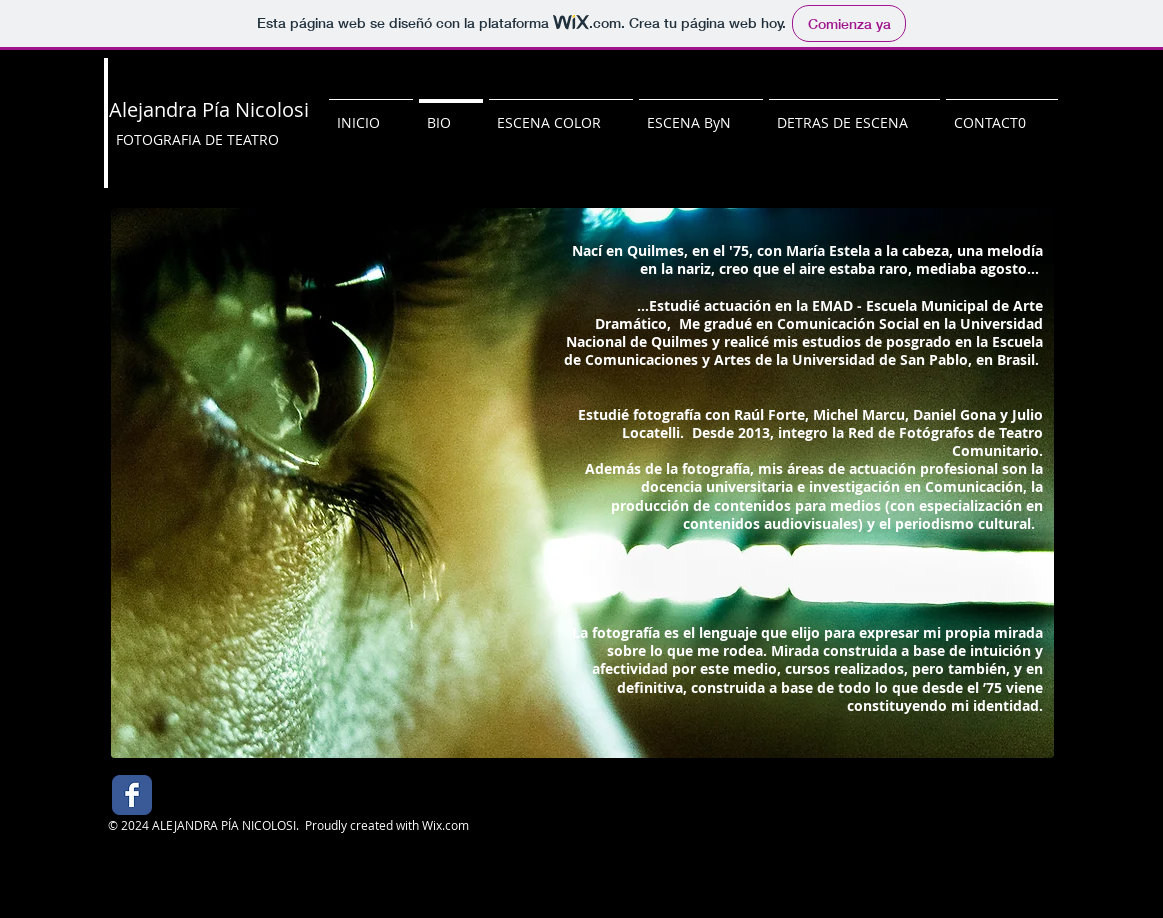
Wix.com (445, 825)
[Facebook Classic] (132, 795)
